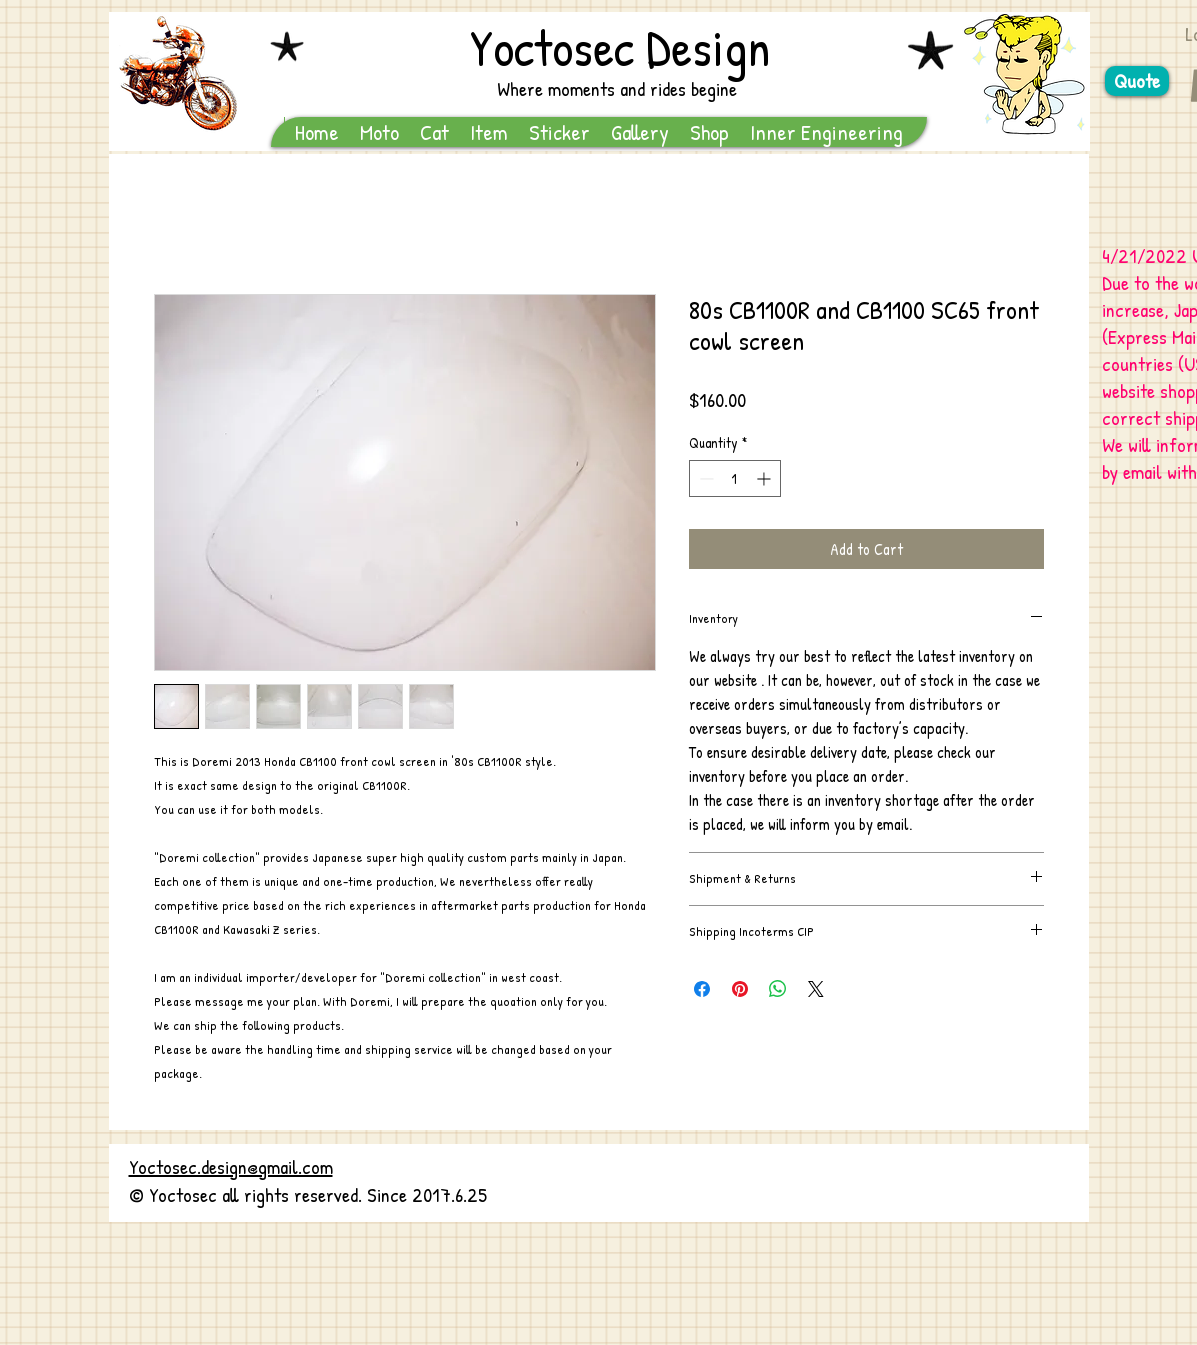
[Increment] (765, 478)
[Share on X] (816, 989)
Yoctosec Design (620, 47)
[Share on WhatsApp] (778, 989)
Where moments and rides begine (617, 88)
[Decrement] (704, 478)
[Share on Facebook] (702, 989)
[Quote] (1137, 81)
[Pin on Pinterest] (740, 989)
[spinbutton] (735, 478)
